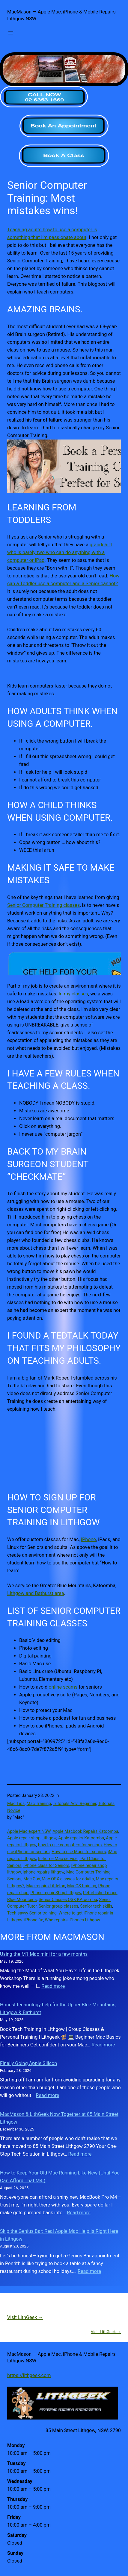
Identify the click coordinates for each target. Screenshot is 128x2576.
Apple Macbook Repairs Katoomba (85, 1831)
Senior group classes (58, 1906)
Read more (53, 1986)
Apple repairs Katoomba (81, 1838)
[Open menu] (10, 33)
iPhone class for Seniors (46, 1865)
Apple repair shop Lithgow (31, 1838)
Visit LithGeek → (25, 2317)
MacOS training (81, 1885)
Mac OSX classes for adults (68, 1879)
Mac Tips (16, 1803)
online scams (63, 1687)
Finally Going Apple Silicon (28, 2063)
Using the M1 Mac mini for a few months (44, 1954)
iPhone (88, 1539)
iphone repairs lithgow (43, 1872)
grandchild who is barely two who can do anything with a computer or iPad (59, 552)
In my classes (73, 994)
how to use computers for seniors (70, 1844)
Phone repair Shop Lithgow (55, 1892)
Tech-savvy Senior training (32, 1913)
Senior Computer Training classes (43, 905)
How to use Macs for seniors (79, 1851)
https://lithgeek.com (29, 2375)
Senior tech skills (96, 1906)
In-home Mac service (58, 1858)
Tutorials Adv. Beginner (74, 1803)
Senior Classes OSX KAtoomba (68, 1899)
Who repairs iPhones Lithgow (72, 1919)
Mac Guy (31, 1879)
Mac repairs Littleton (45, 1885)
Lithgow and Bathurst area (35, 1593)
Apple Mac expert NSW (29, 1831)
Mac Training (39, 1803)
